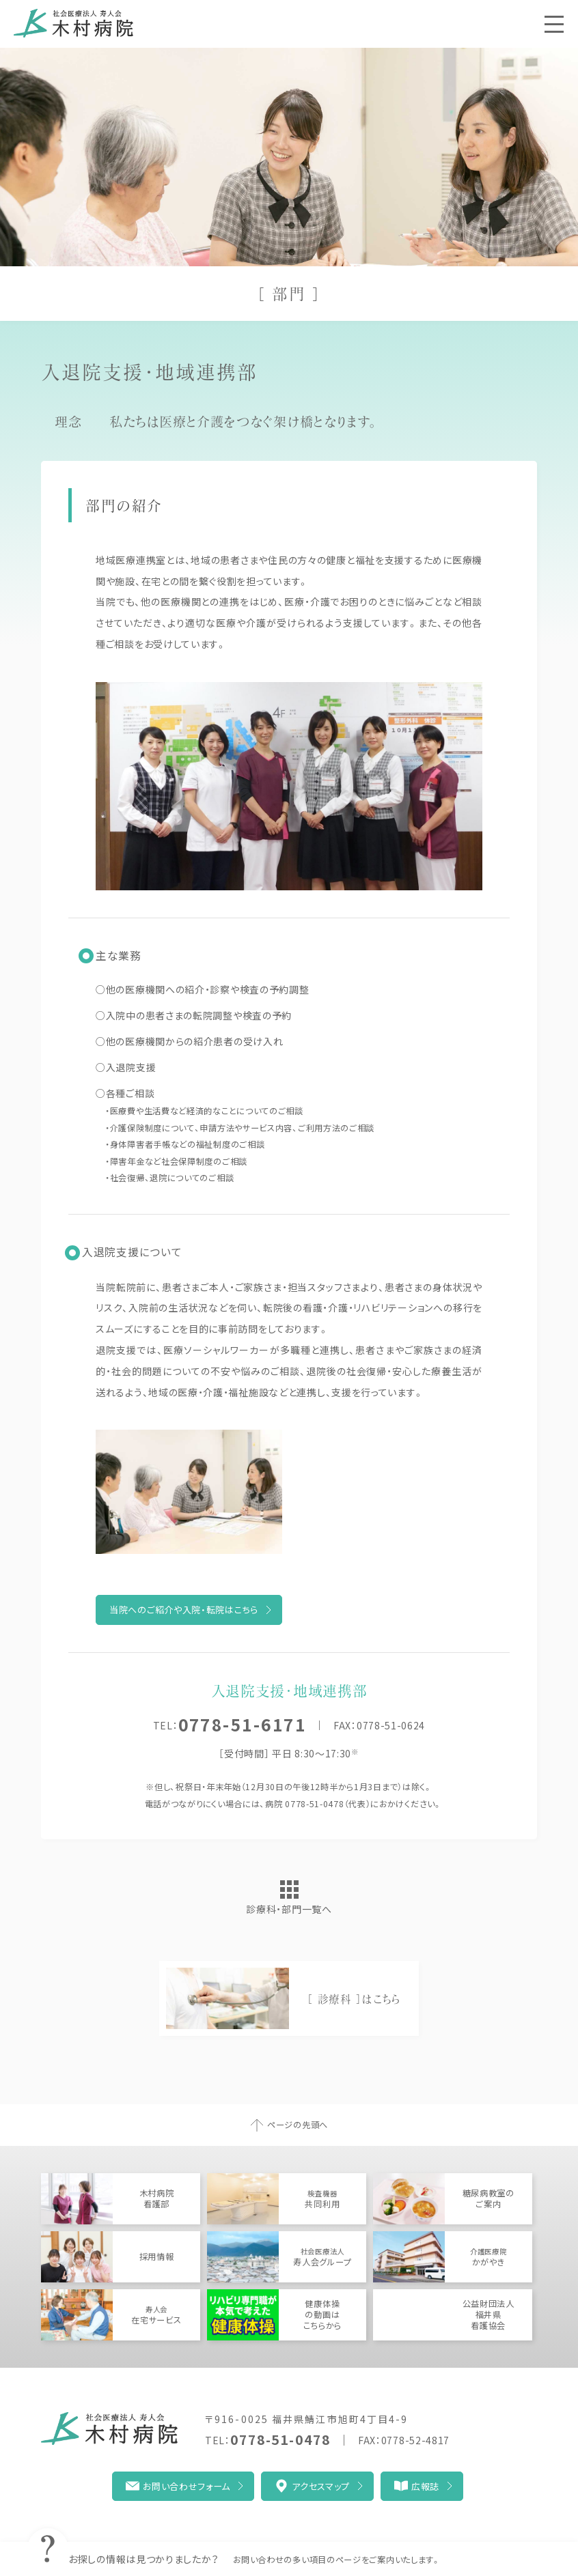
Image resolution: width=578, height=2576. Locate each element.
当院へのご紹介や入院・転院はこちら (183, 1609)
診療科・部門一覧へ (288, 1909)
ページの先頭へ (297, 2125)
